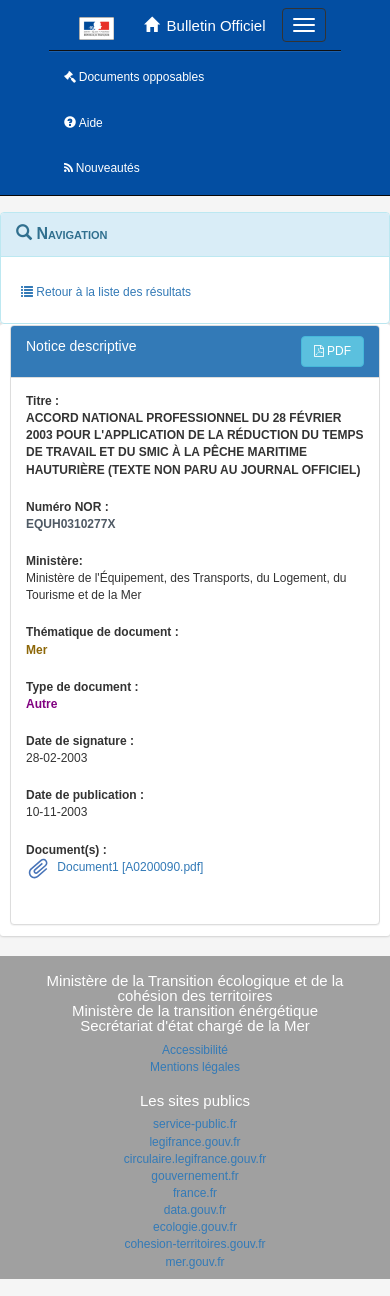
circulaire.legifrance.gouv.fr (195, 1159)
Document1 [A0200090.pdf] (128, 867)
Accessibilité (195, 1050)
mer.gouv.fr (194, 1262)
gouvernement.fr (194, 1176)
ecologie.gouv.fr (195, 1227)
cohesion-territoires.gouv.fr (194, 1244)
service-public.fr (195, 1124)
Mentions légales (195, 1067)
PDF (332, 351)
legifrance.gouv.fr (194, 1142)
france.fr (195, 1193)
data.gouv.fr (195, 1210)
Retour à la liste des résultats (106, 292)
